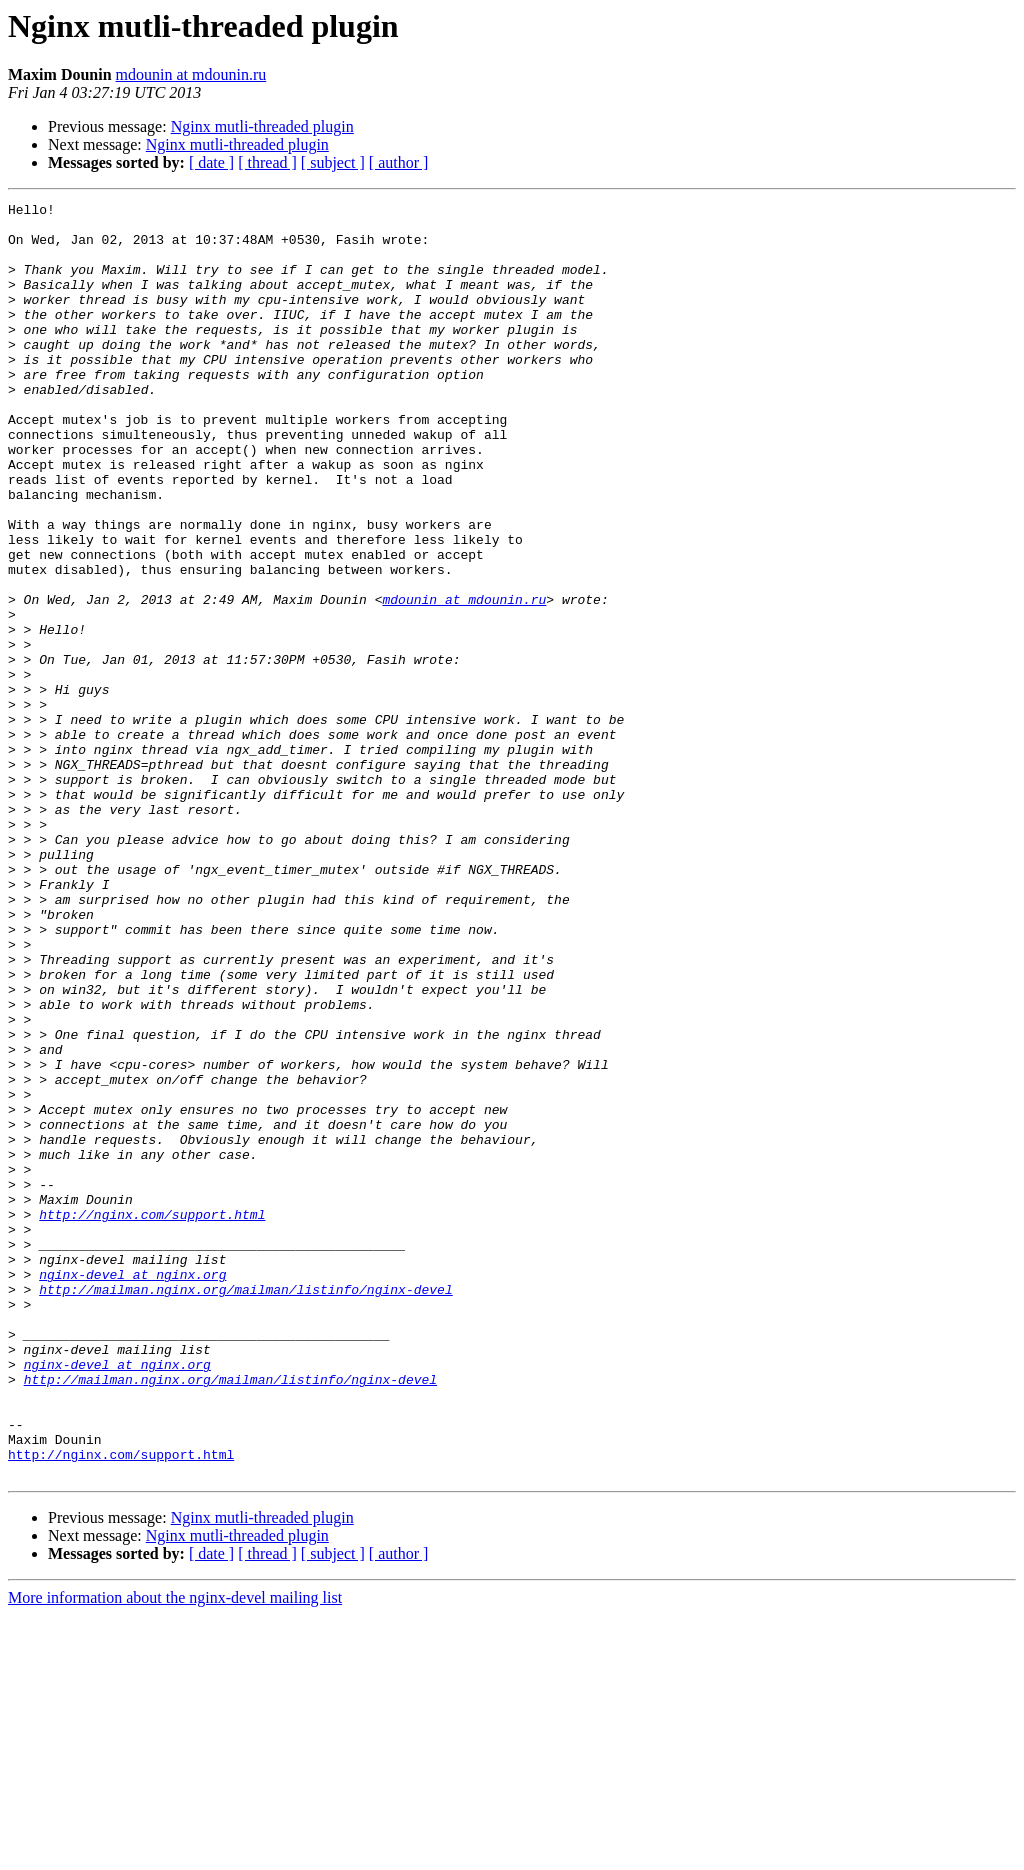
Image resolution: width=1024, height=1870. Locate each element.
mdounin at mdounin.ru (191, 74)
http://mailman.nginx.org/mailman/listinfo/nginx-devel (245, 1508)
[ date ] (211, 162)
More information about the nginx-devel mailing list (175, 1852)
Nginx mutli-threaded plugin (262, 126)
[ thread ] (267, 162)
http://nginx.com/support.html (152, 1418)
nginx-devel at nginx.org (132, 1490)
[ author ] (399, 162)
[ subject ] (333, 162)
